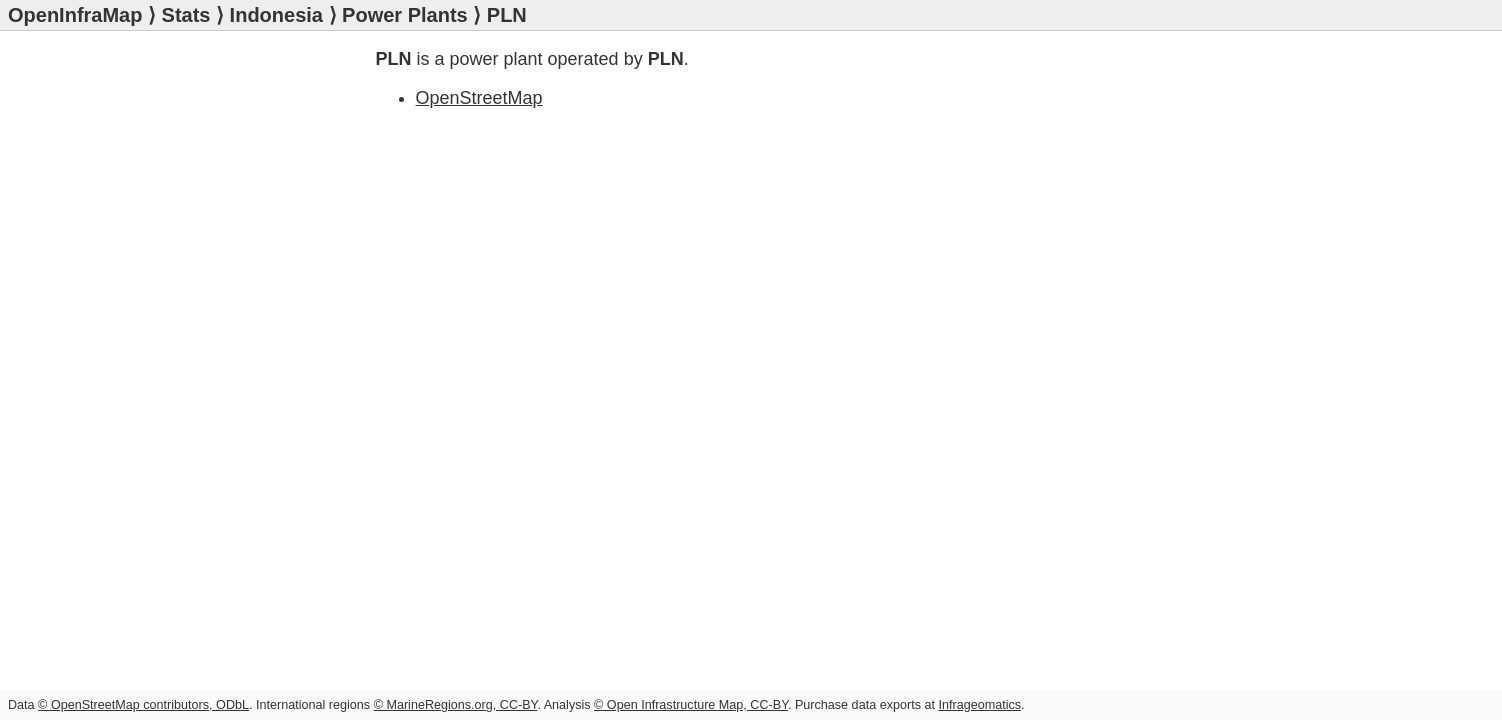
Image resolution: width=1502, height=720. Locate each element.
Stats (186, 15)
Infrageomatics (979, 705)
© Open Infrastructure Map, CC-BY (691, 705)
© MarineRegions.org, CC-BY (456, 705)
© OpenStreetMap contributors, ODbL (143, 705)
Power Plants (405, 15)
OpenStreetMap (479, 98)
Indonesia (276, 15)
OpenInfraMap (75, 15)
